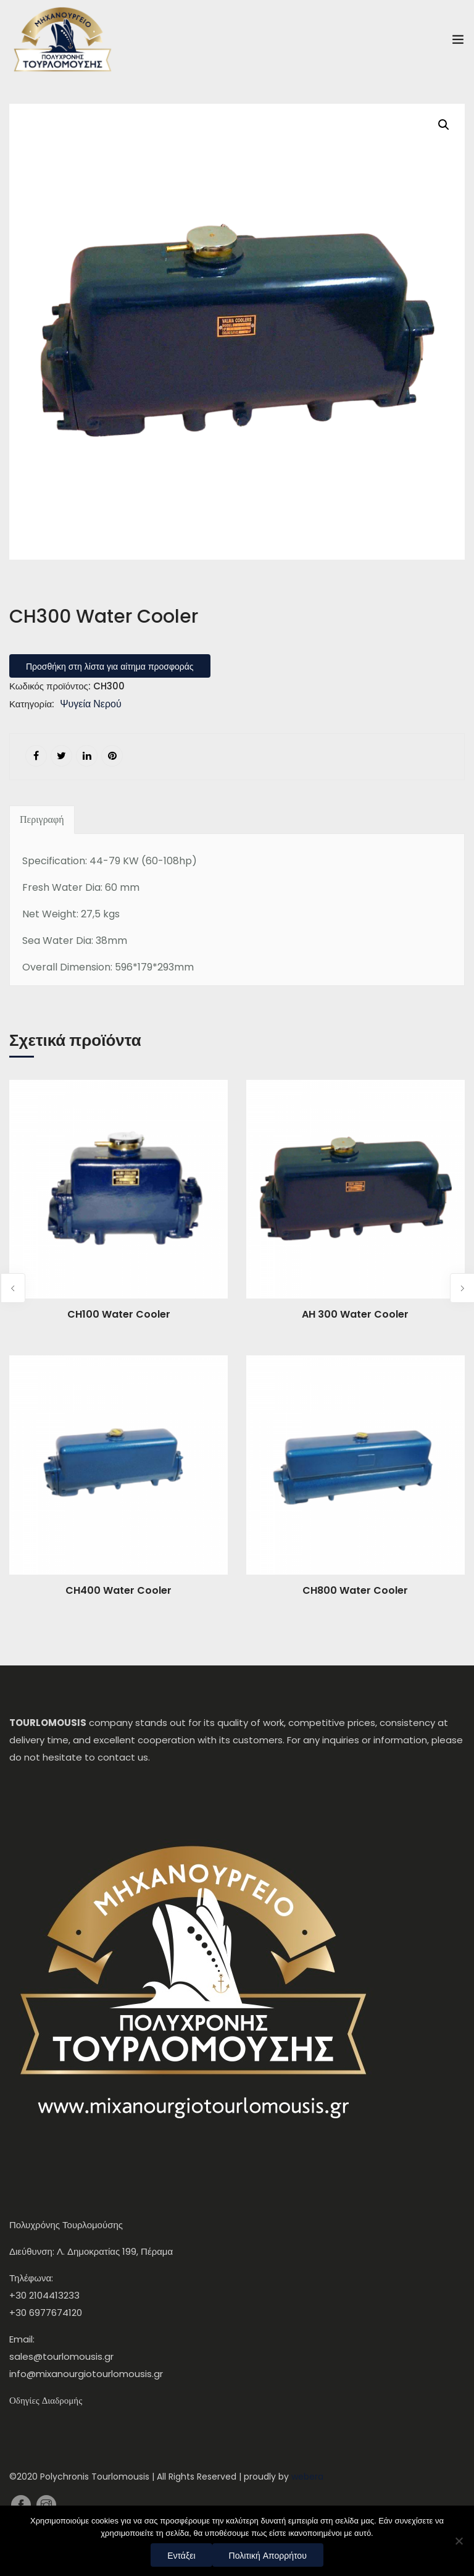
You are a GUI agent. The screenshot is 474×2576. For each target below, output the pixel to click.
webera (307, 2477)
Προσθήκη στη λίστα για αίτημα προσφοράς (110, 666)
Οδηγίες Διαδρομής (45, 2400)
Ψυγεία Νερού (91, 704)
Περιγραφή (42, 820)
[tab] (42, 820)
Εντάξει (181, 2555)
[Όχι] (458, 2541)
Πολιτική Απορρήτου (268, 2555)
